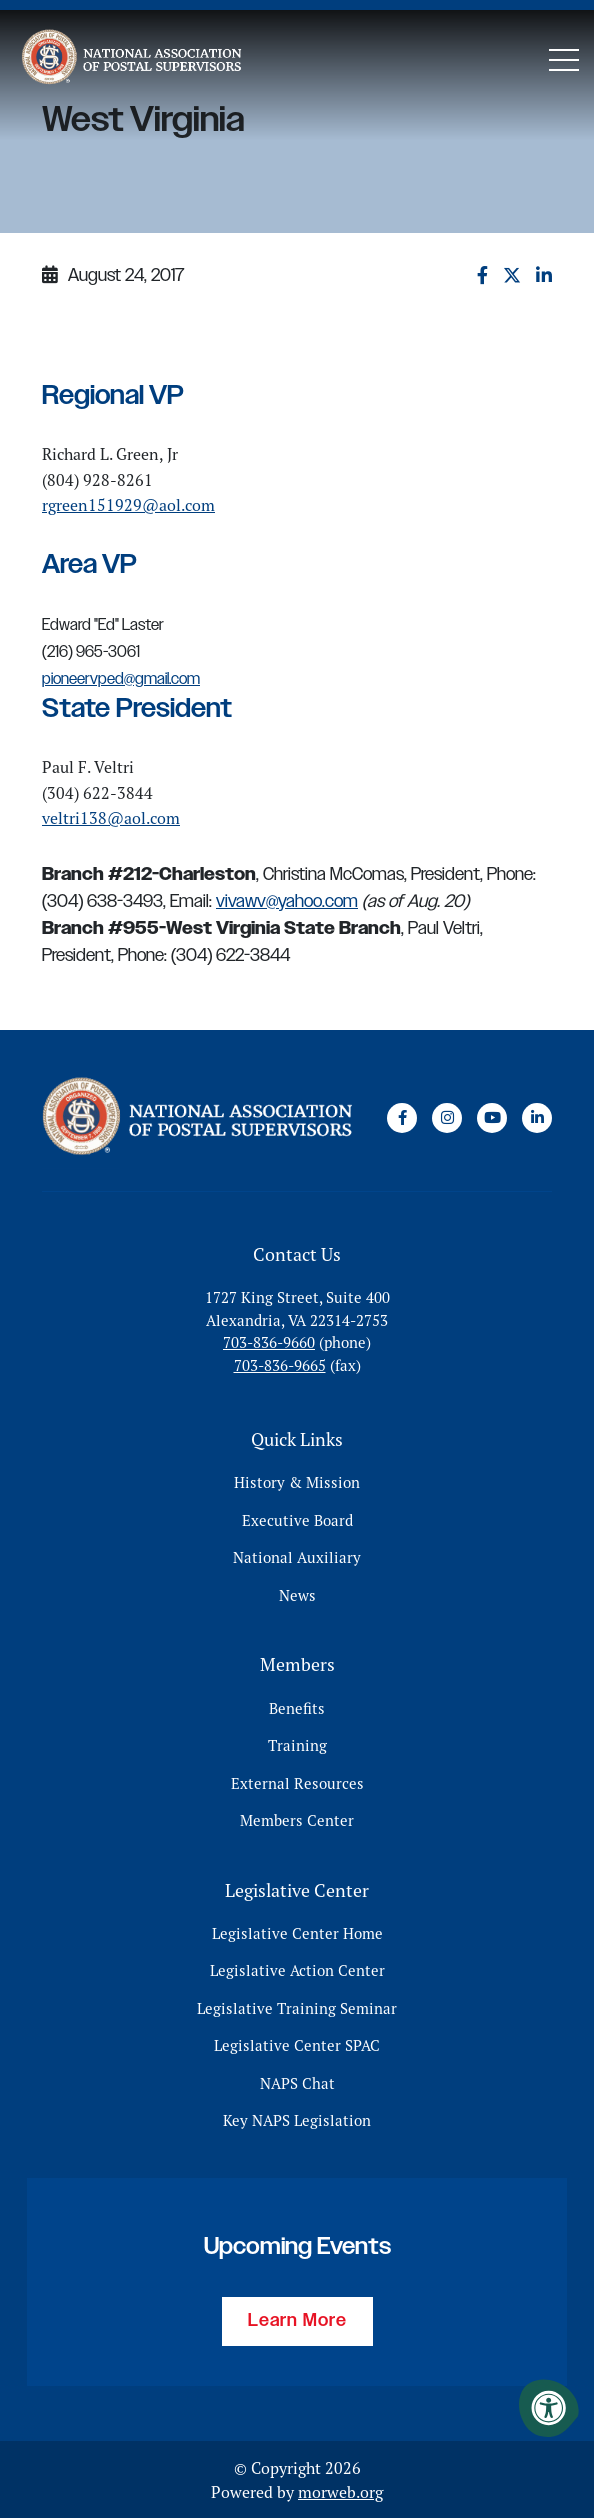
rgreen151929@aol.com (128, 505)
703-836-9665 (280, 1364)
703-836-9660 (269, 1342)
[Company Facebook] (402, 1118)
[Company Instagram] (447, 1118)
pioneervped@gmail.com (121, 679)
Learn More (297, 2320)
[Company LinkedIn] (537, 1118)
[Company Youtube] (492, 1118)
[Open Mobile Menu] (564, 60)
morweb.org (340, 2491)
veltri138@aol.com (111, 818)
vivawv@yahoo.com (287, 902)
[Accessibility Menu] (549, 2408)
